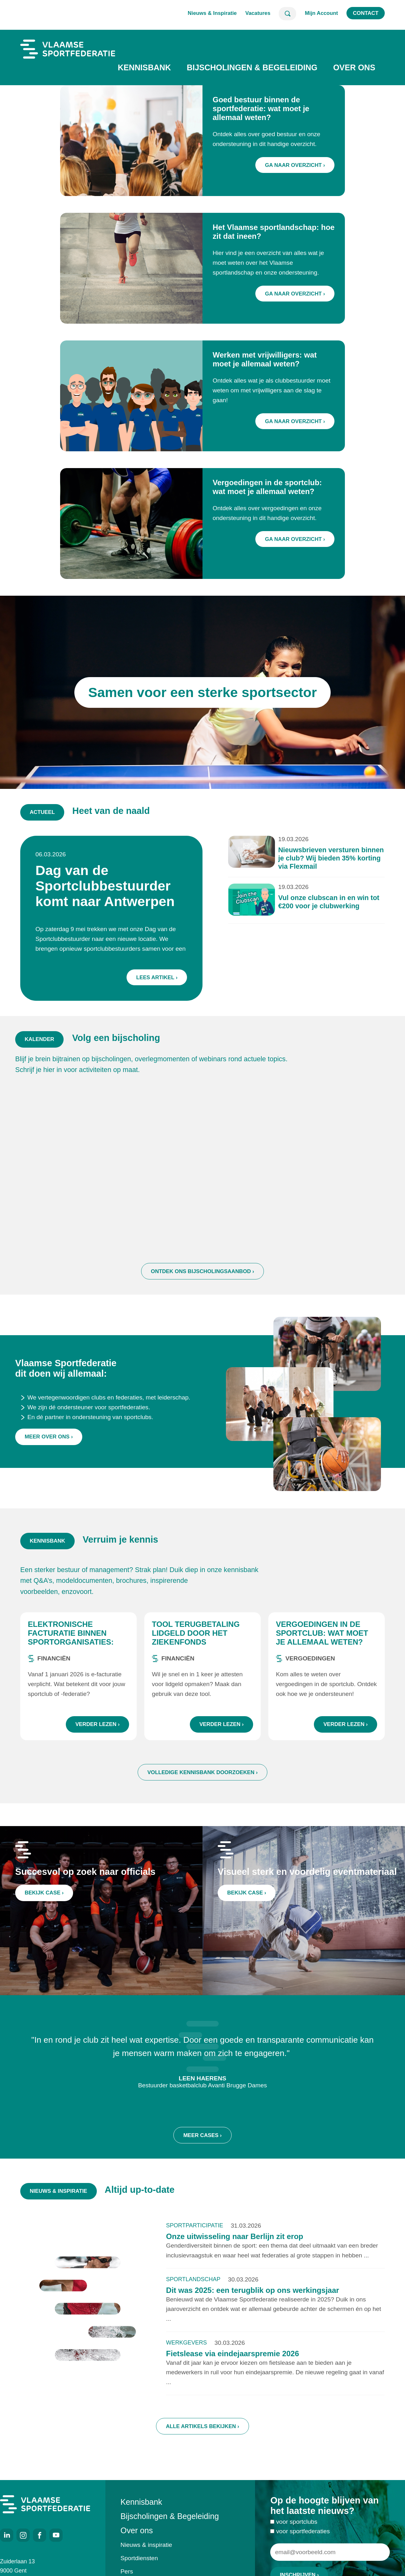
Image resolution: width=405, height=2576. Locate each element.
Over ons (354, 67)
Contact (365, 13)
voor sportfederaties (303, 2538)
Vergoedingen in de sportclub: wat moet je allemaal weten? (322, 1641)
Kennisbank (144, 67)
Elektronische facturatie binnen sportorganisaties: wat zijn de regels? (71, 1645)
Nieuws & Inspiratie (212, 13)
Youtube (56, 2535)
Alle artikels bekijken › (202, 2434)
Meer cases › (202, 2151)
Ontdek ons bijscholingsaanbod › (202, 1287)
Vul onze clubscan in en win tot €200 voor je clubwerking (316, 903)
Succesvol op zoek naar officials (85, 1879)
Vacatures (257, 13)
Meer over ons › (49, 1459)
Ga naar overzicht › (295, 165)
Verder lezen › (97, 1732)
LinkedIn (6, 2535)
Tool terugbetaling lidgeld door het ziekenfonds (196, 1641)
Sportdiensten (139, 2558)
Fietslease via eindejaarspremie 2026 (232, 2361)
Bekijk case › (48, 1898)
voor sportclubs (296, 2529)
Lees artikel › (161, 971)
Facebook (39, 2535)
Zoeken (287, 13)
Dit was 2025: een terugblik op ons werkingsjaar (252, 2298)
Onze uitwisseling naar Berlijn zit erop (234, 2244)
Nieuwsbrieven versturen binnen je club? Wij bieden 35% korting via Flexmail (318, 864)
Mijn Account (321, 13)
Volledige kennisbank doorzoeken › (202, 1780)
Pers (127, 2571)
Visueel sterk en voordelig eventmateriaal (307, 1879)
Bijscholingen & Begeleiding (252, 67)
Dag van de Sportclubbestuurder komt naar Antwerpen (114, 889)
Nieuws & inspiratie (146, 2544)
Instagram (23, 2535)
